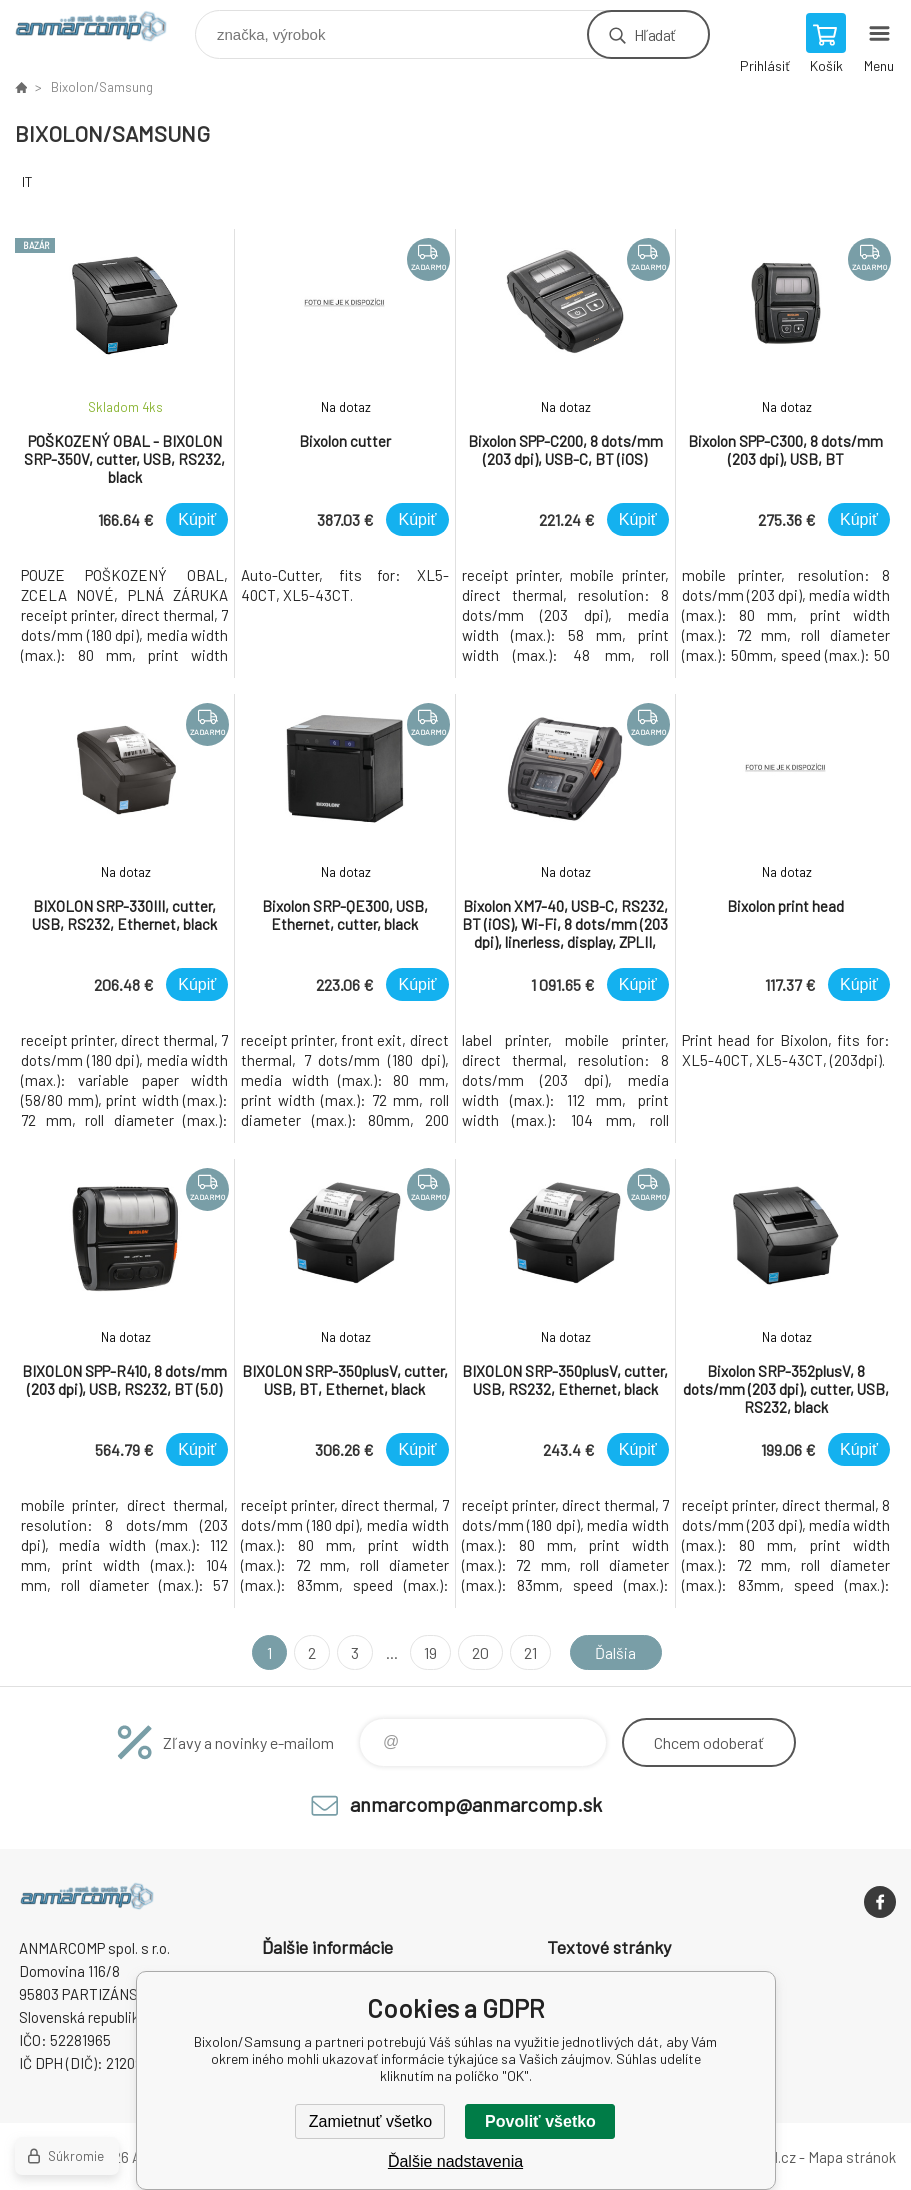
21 (530, 1652)
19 (430, 1652)
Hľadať (654, 34)
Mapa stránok (852, 2157)
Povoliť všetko (540, 2121)
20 (480, 1652)
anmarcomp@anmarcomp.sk (476, 1804)
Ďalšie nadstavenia (455, 2161)
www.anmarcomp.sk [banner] (103, 29)
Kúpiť (197, 519)
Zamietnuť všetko (370, 2121)
